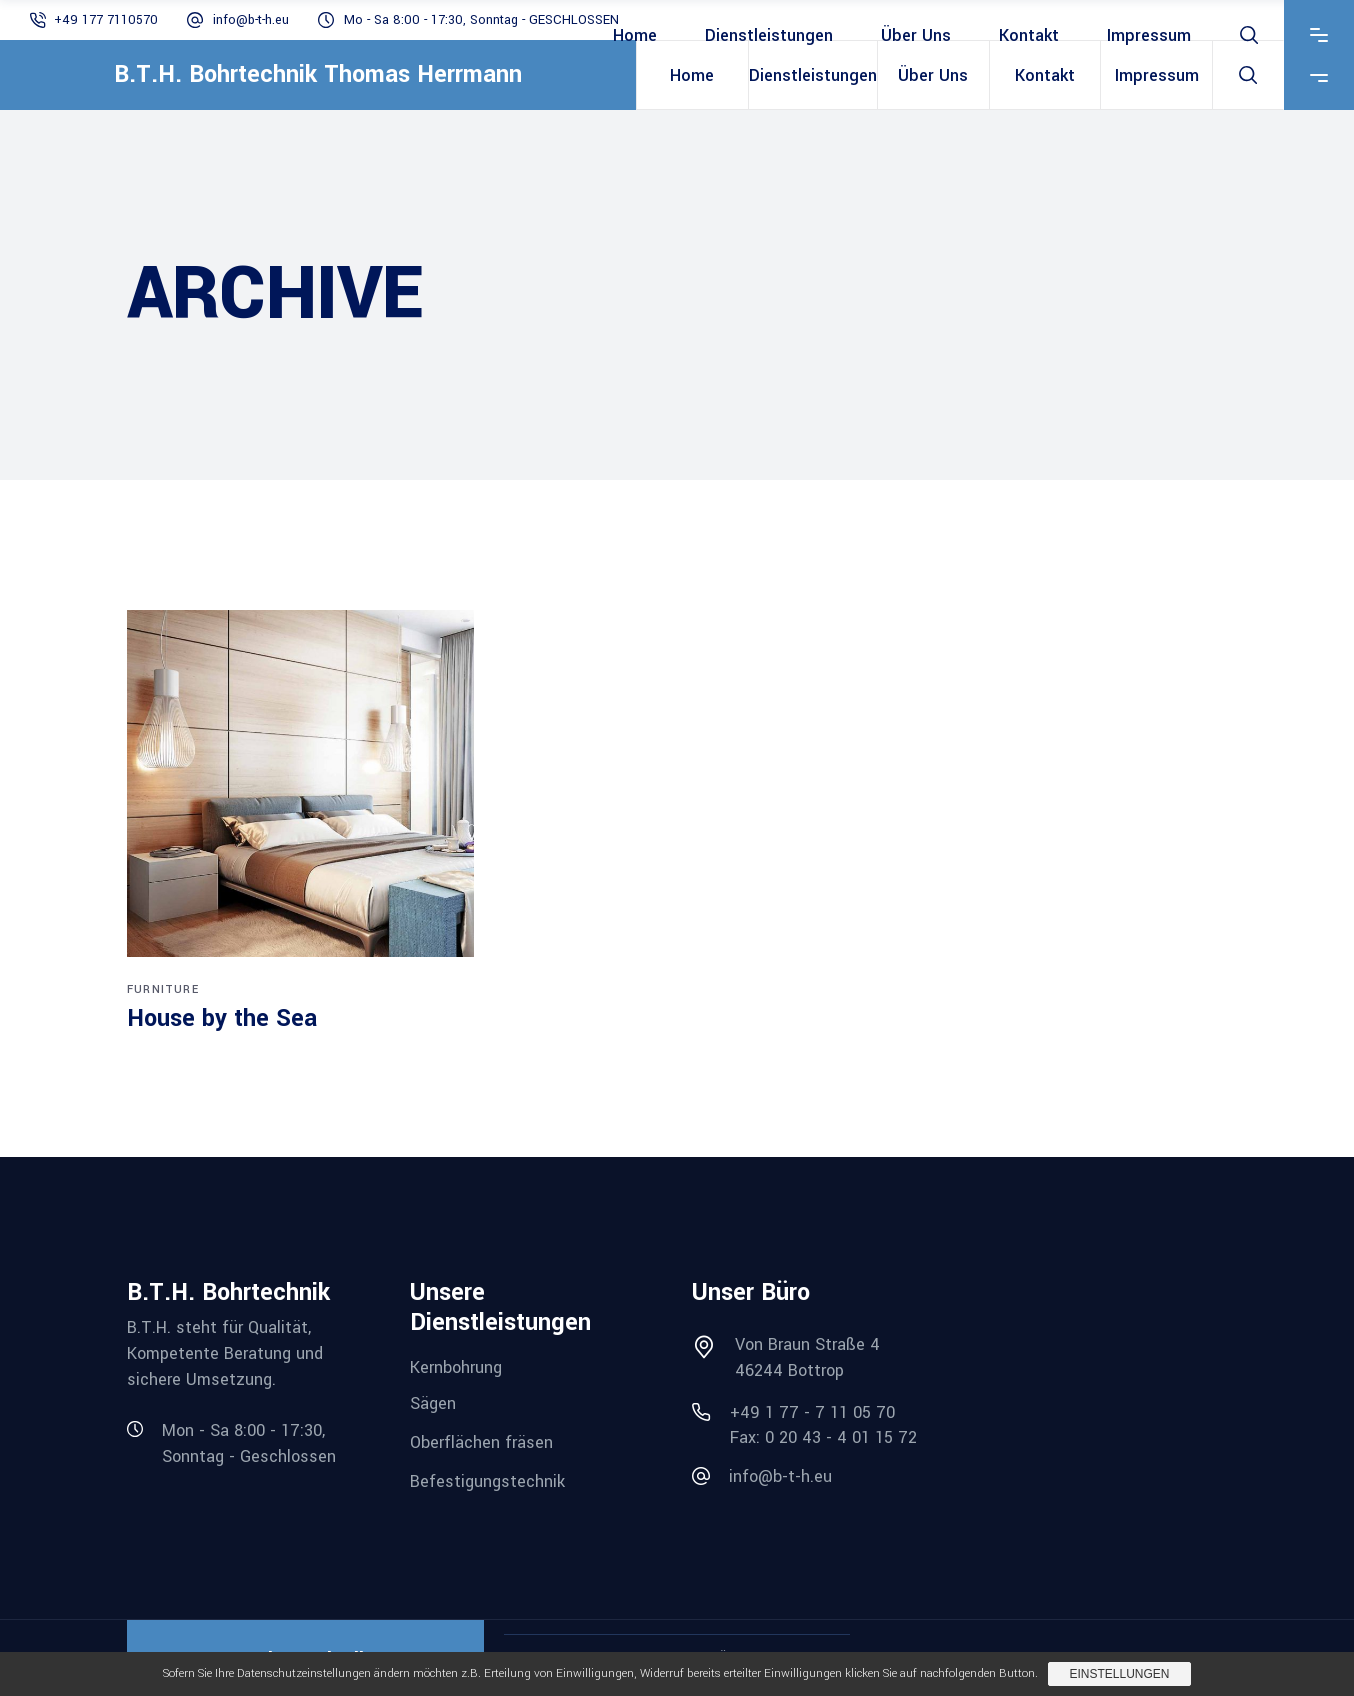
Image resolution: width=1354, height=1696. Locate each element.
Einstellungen (1119, 1674)
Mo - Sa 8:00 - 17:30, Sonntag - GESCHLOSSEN (481, 20)
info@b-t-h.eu (251, 20)
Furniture (163, 989)
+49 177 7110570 (106, 20)
